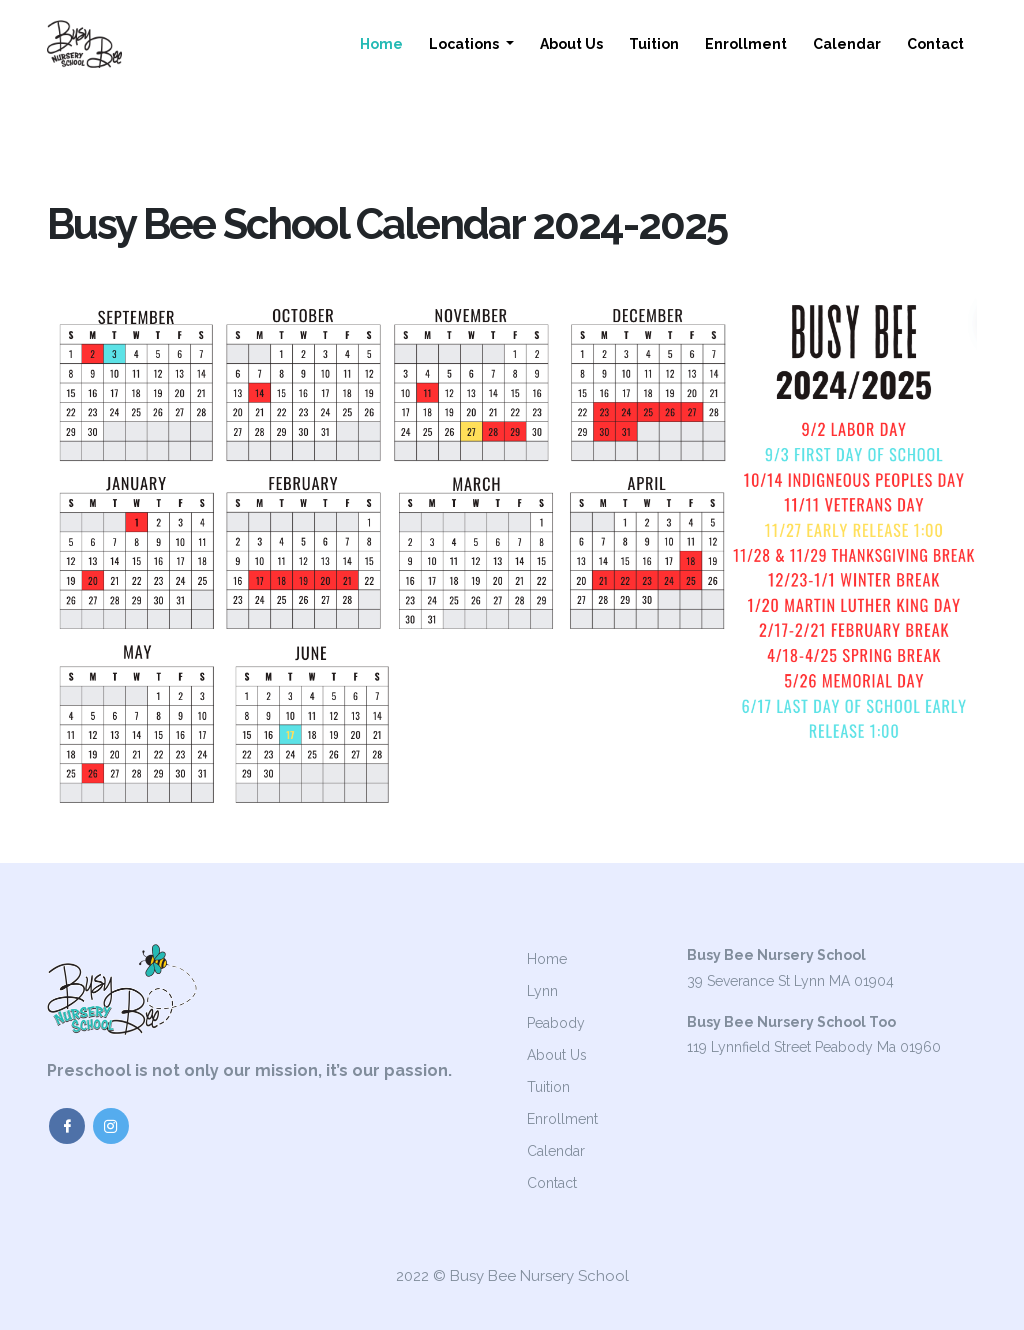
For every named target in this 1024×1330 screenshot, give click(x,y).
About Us (571, 44)
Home (381, 44)
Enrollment (746, 44)
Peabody (556, 1023)
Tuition (654, 44)
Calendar (847, 44)
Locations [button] (465, 44)
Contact (935, 44)
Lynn (542, 991)
